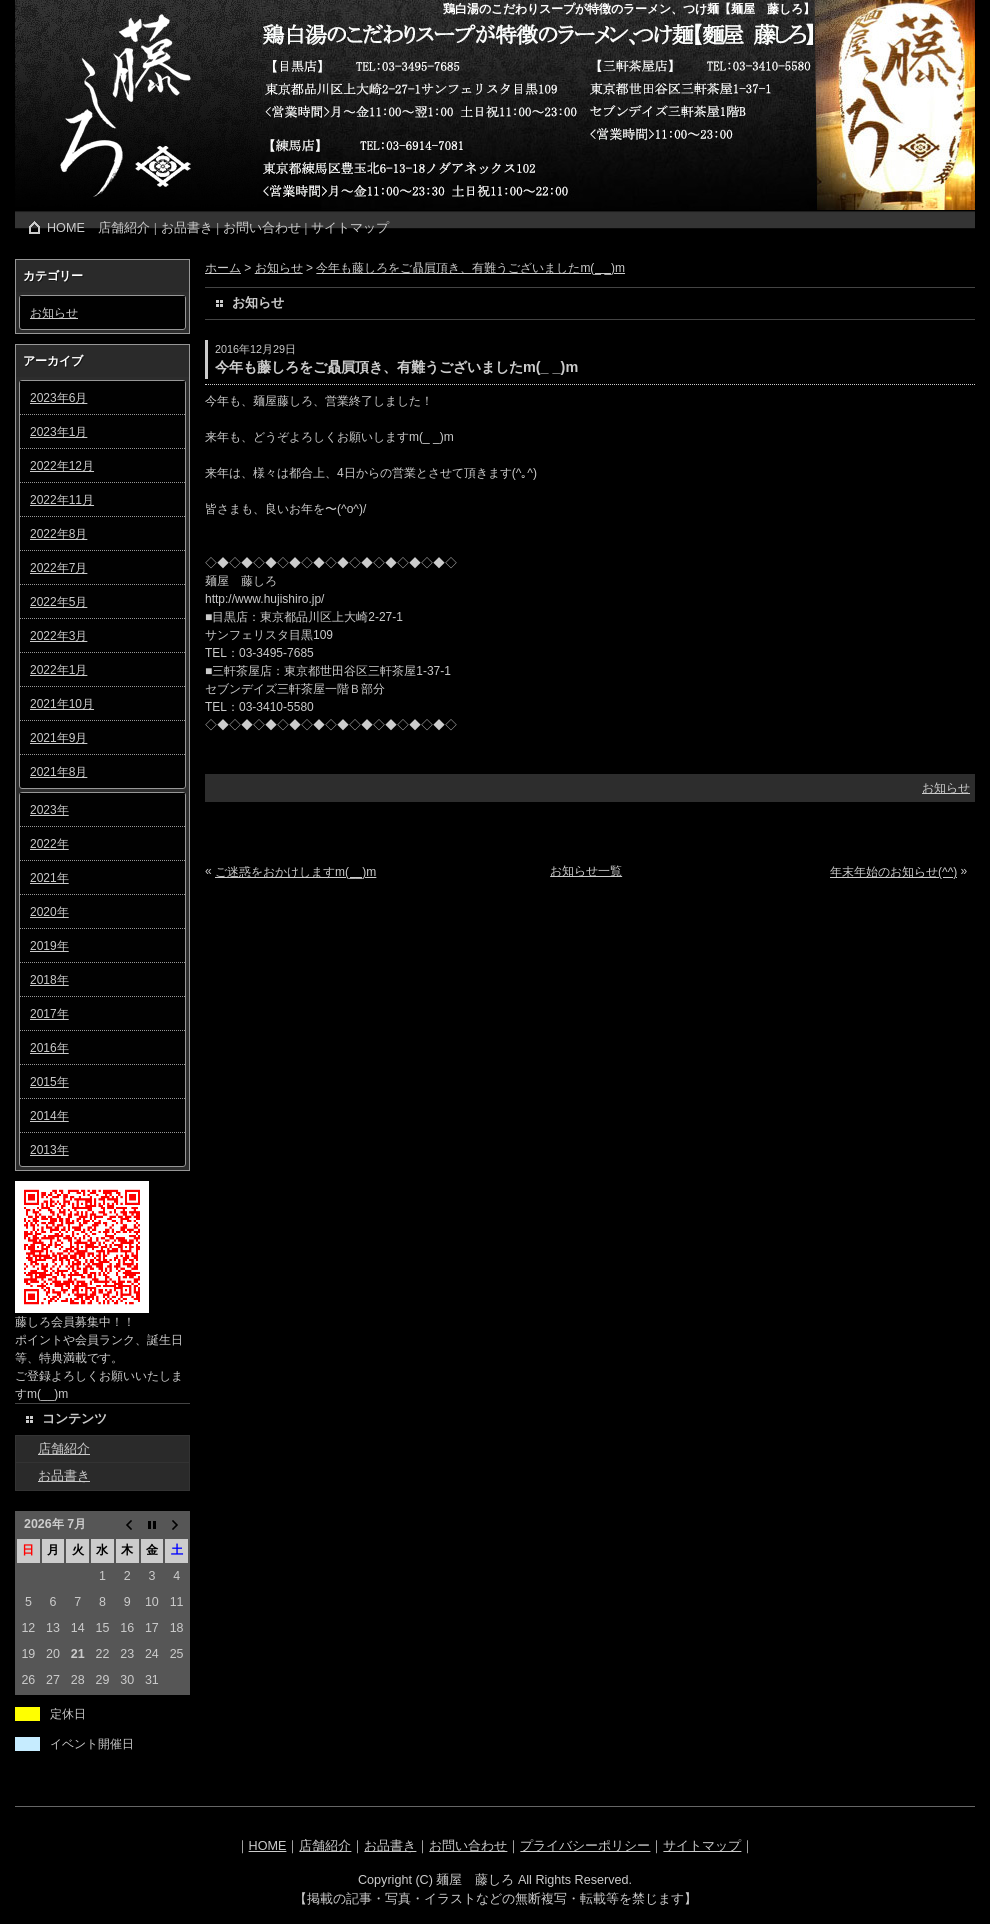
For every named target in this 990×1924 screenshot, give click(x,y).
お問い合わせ (262, 228)
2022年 (49, 844)
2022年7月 (58, 568)
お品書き (187, 228)
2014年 (49, 1116)
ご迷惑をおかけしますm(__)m (295, 872)
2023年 (49, 810)
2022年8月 (58, 534)
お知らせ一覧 (586, 871)
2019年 (49, 946)
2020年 (49, 912)
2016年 (49, 1048)
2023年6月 (58, 398)
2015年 (49, 1082)
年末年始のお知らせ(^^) (893, 872)
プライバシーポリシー (585, 1846)
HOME (66, 228)
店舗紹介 (124, 228)
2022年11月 (62, 500)
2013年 (49, 1150)
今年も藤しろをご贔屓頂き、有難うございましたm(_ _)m (470, 268)
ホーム (223, 268)
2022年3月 (58, 636)
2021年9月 (58, 738)
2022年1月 (58, 670)
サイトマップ (350, 228)
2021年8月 (58, 772)
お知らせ (54, 313)
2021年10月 (62, 704)
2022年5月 (58, 602)
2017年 (49, 1014)
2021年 (49, 878)
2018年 (49, 980)
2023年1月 (58, 432)
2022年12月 (62, 466)
